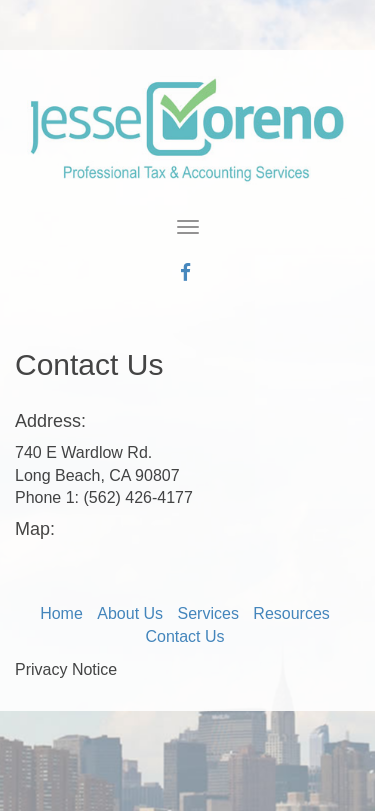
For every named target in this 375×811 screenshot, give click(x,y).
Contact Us (184, 636)
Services (208, 613)
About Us (130, 613)
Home (61, 613)
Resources (291, 613)
